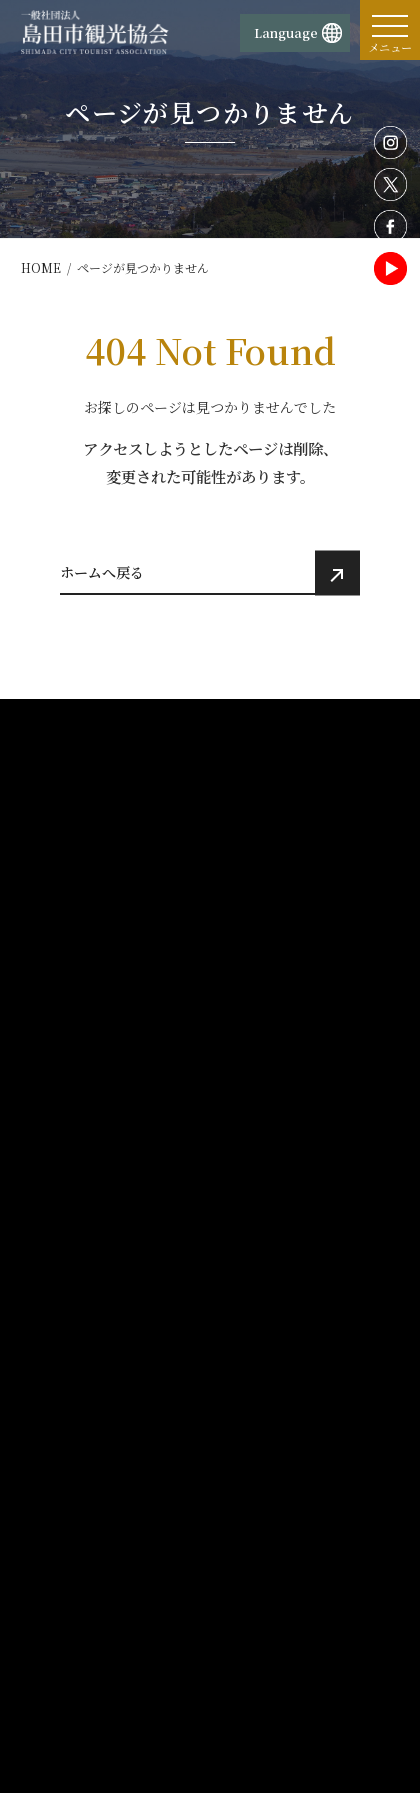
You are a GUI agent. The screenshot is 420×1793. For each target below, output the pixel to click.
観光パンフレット (281, 1218)
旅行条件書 (66, 1694)
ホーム (55, 1038)
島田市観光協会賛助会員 (291, 1620)
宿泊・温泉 (259, 1146)
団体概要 (60, 1429)
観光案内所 (66, 1454)
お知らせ (62, 1252)
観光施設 (253, 1075)
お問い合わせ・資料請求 (102, 1620)
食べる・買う (265, 1170)
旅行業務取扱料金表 (90, 1669)
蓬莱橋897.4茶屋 (94, 1553)
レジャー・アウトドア (289, 1122)
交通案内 (62, 1319)
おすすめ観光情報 (88, 1286)
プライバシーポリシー (285, 1454)
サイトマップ (261, 1645)
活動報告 (255, 1319)
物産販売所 (66, 1479)
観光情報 (255, 1038)
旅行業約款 (66, 1645)
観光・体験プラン (88, 1353)
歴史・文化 (259, 1099)
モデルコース (268, 1286)
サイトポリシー (267, 1429)
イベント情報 (75, 1218)
